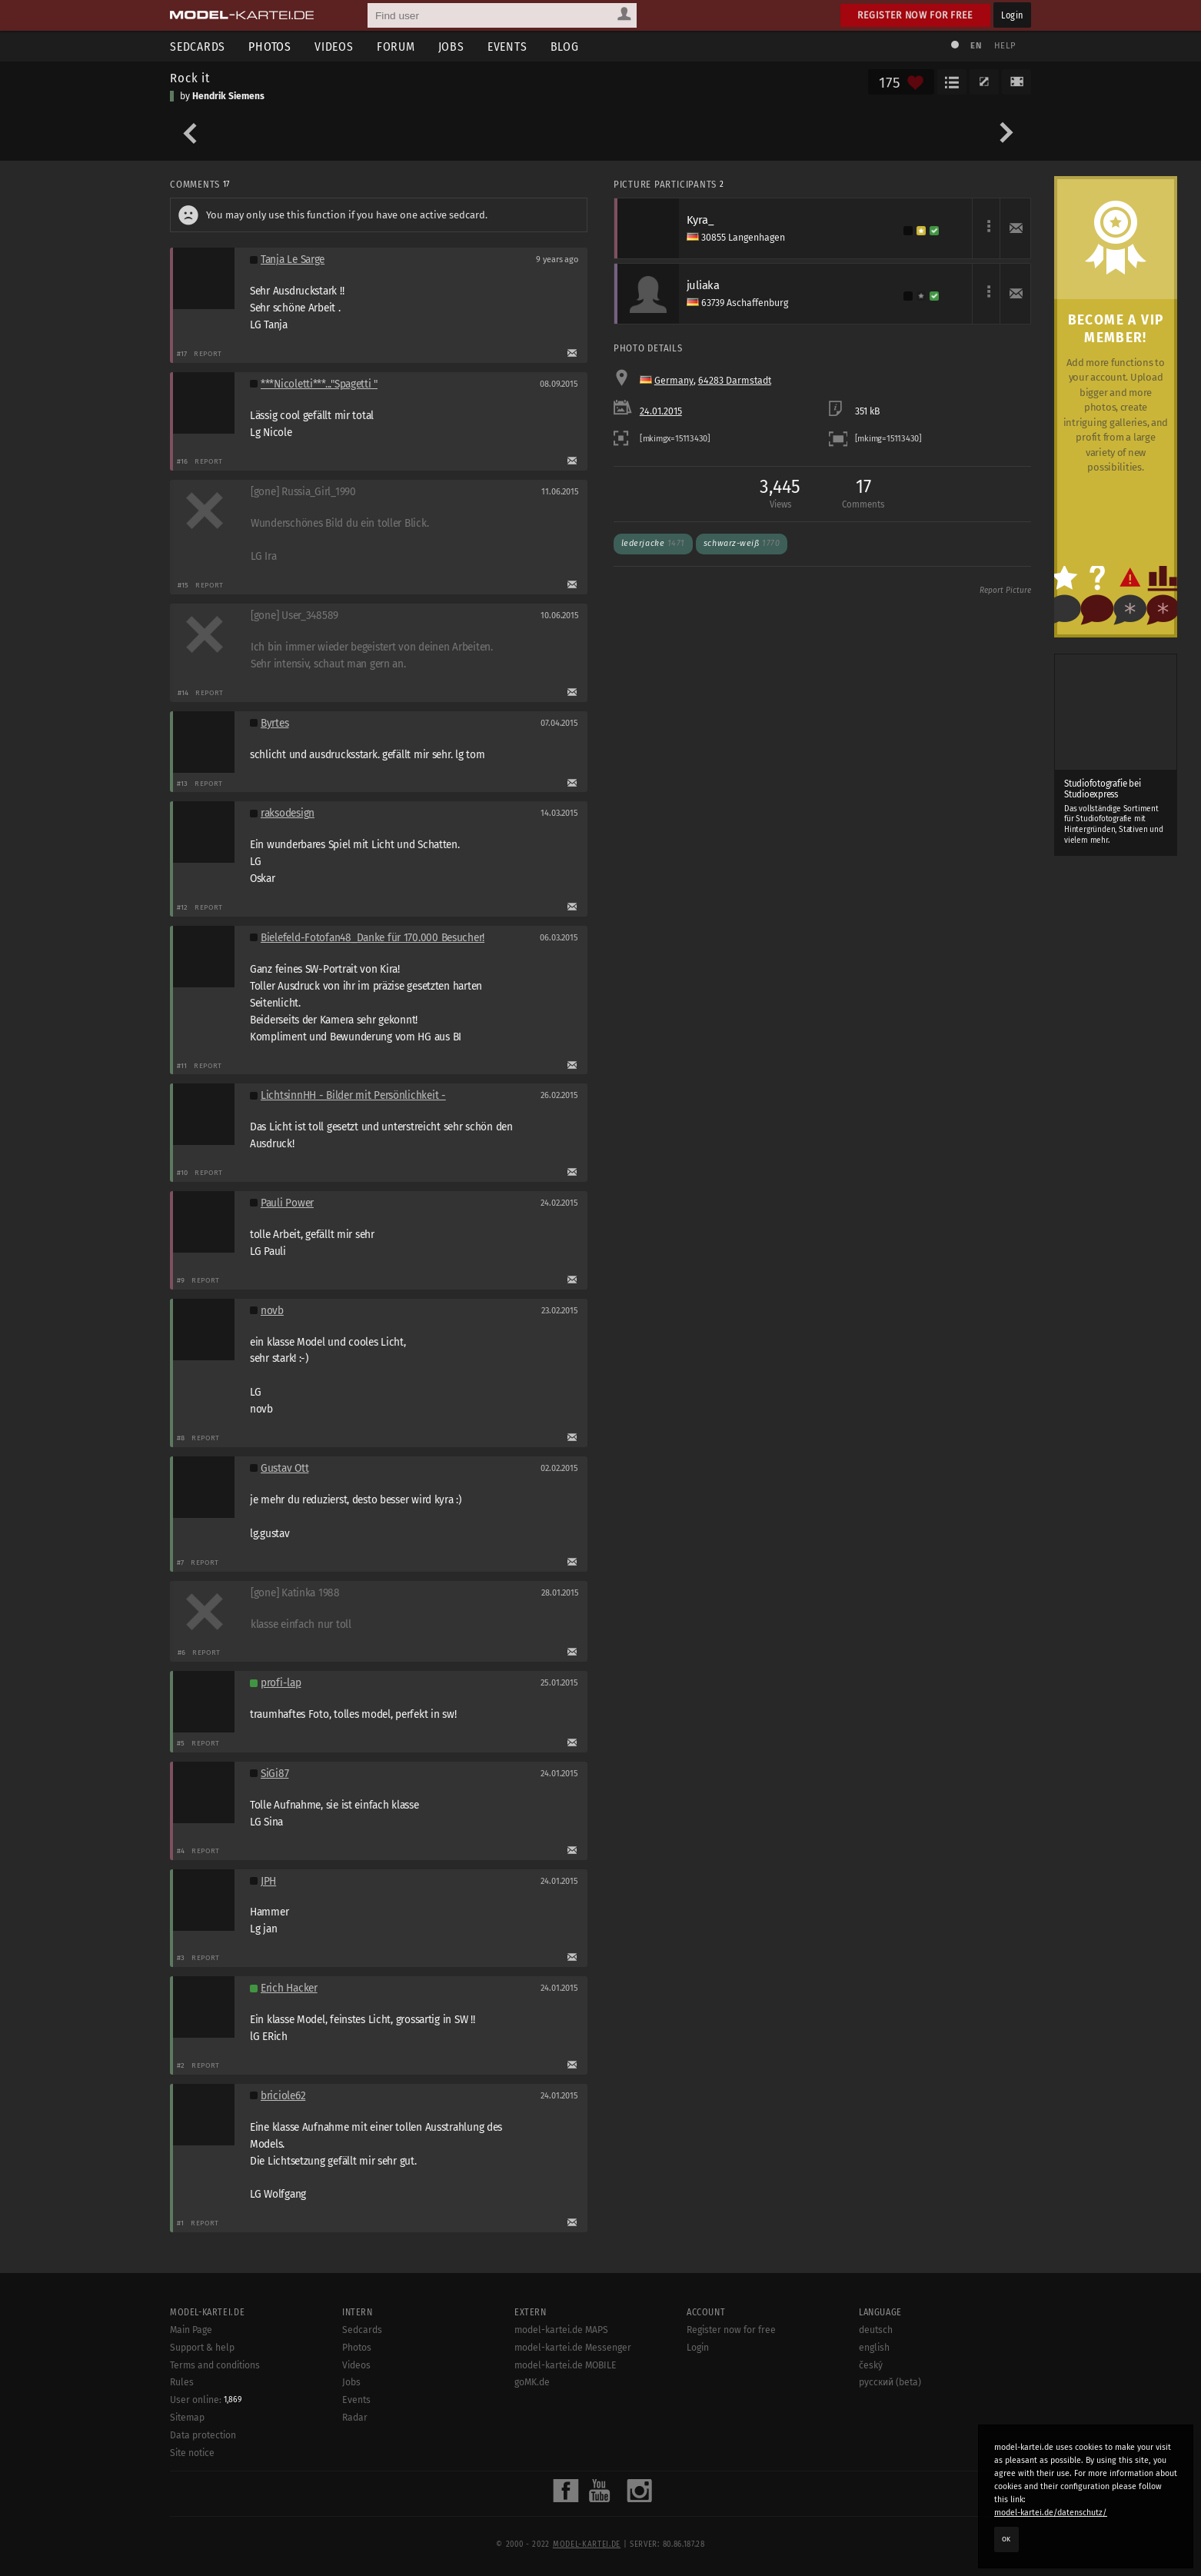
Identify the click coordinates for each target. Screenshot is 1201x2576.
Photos (269, 46)
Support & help (202, 2347)
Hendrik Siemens (228, 96)
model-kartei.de (586, 2544)
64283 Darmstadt (734, 380)
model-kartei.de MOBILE (565, 2365)
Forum (396, 46)
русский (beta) (890, 2382)
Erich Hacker (289, 1988)
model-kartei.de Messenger (572, 2347)
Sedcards (197, 46)
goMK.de (532, 2382)
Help (1005, 46)
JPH (268, 1881)
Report (208, 353)
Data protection (203, 2435)
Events (507, 46)
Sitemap (187, 2417)
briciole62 (283, 2095)
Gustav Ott (284, 1468)
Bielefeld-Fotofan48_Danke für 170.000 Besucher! (372, 937)
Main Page (191, 2330)
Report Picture (1005, 590)
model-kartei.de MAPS (561, 2330)
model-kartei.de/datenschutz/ (1050, 2513)
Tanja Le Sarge (292, 259)
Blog (565, 46)
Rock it (190, 77)
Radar (355, 2417)
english (874, 2347)
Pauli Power (287, 1203)
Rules (182, 2382)
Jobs (451, 46)
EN (975, 46)
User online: (205, 2400)
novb (272, 1310)
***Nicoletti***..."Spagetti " (319, 384)
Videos (334, 46)
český (871, 2365)
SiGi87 (274, 1773)
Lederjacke (653, 543)
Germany (674, 380)
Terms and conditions (215, 2365)
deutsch (876, 2330)
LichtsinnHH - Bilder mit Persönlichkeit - (353, 1095)
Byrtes (274, 723)
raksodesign (287, 813)
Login (1012, 15)
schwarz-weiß (742, 543)
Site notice (192, 2453)
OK (1006, 2539)
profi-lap (281, 1682)
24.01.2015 (661, 411)
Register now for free (915, 15)
